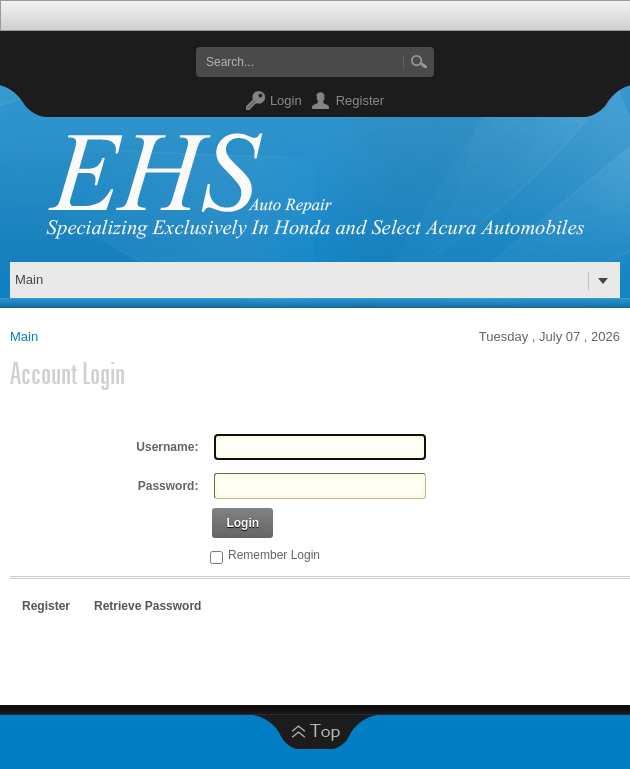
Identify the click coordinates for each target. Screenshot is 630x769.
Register (360, 100)
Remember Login (274, 555)
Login (286, 100)
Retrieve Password (147, 606)
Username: (167, 447)
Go (418, 62)
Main (24, 336)
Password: (168, 486)
